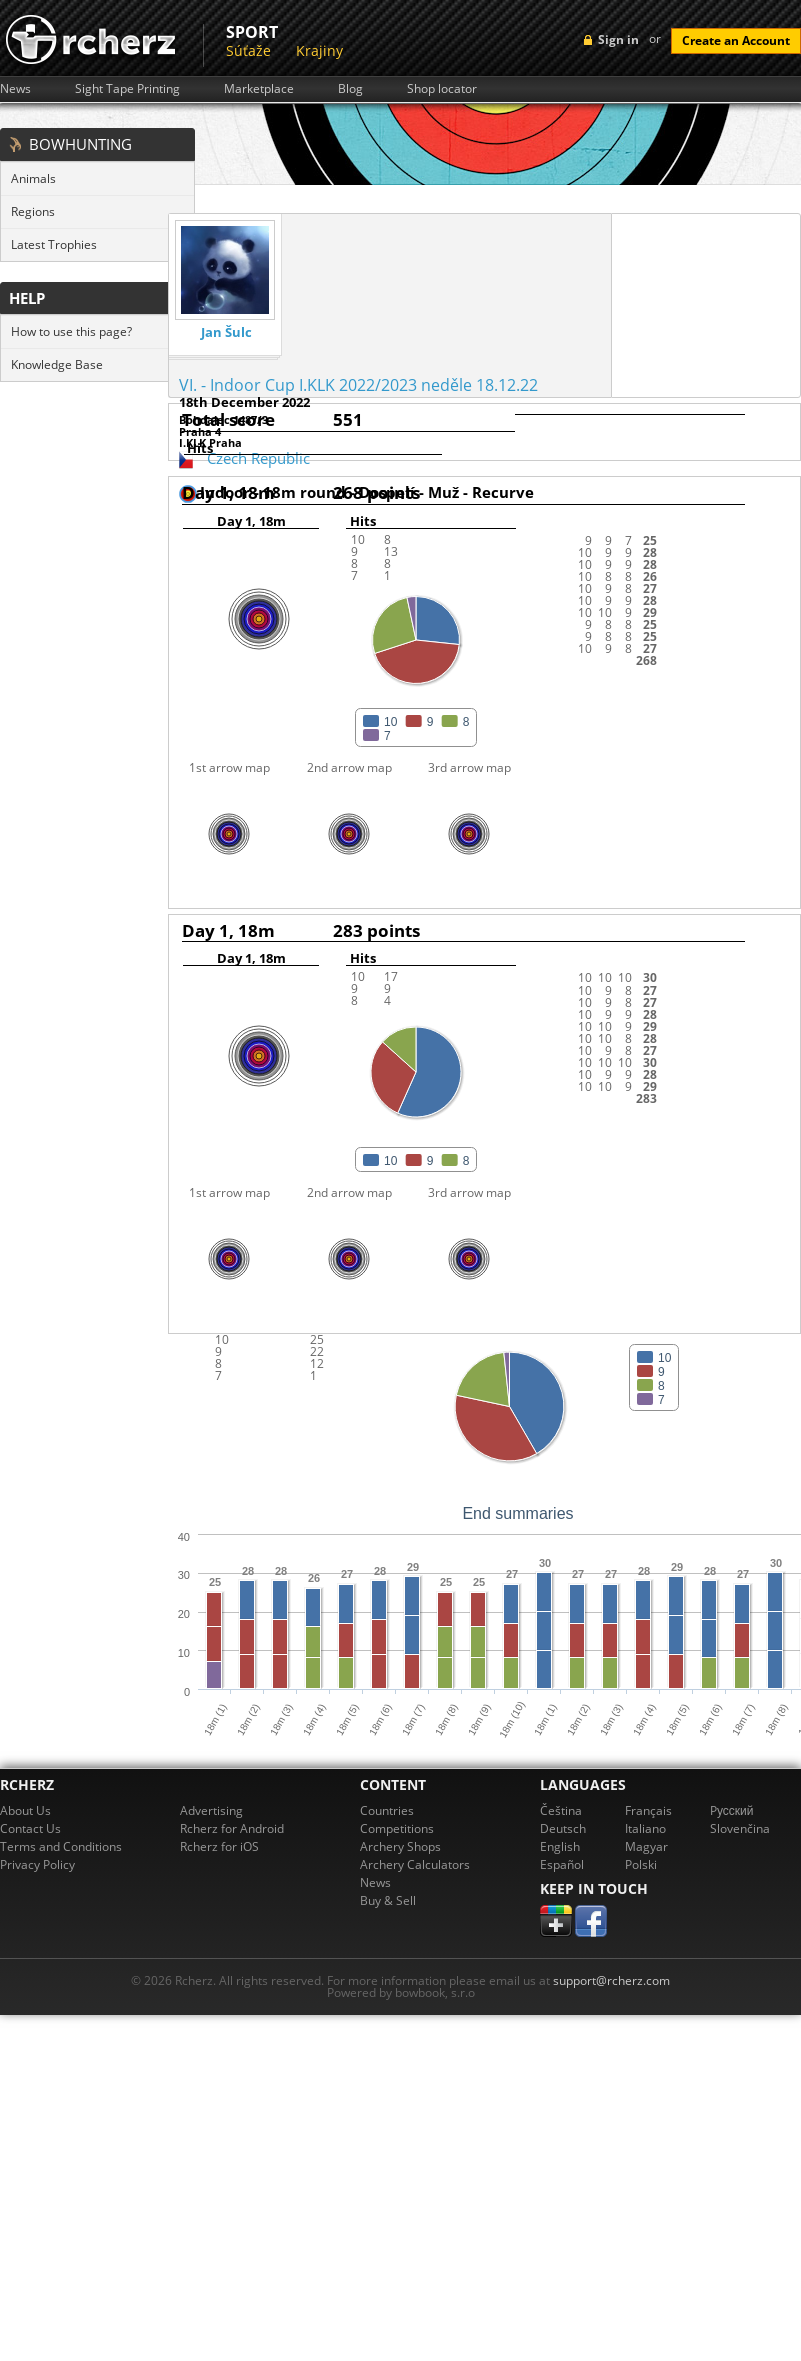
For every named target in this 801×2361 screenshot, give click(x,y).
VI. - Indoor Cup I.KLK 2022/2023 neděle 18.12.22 (358, 385)
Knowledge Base (57, 364)
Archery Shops (400, 1846)
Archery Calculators (415, 1864)
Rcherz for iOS (219, 1846)
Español (562, 1864)
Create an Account (736, 40)
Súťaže (248, 50)
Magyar (646, 1846)
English (560, 1846)
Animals (33, 178)
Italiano (645, 1828)
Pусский (732, 1810)
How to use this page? (71, 331)
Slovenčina (740, 1828)
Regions (33, 211)
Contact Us (30, 1828)
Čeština (561, 1810)
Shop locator (442, 89)
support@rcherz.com (611, 1980)
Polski (641, 1864)
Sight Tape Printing (127, 89)
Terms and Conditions (61, 1846)
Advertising (211, 1810)
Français (648, 1810)
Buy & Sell (388, 1900)
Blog (350, 89)
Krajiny (319, 50)
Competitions (397, 1828)
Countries (387, 1810)
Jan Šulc (226, 332)
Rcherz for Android (232, 1828)
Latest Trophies (54, 244)
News (15, 89)
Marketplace (259, 89)
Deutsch (563, 1828)
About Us (25, 1810)
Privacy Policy (37, 1864)
